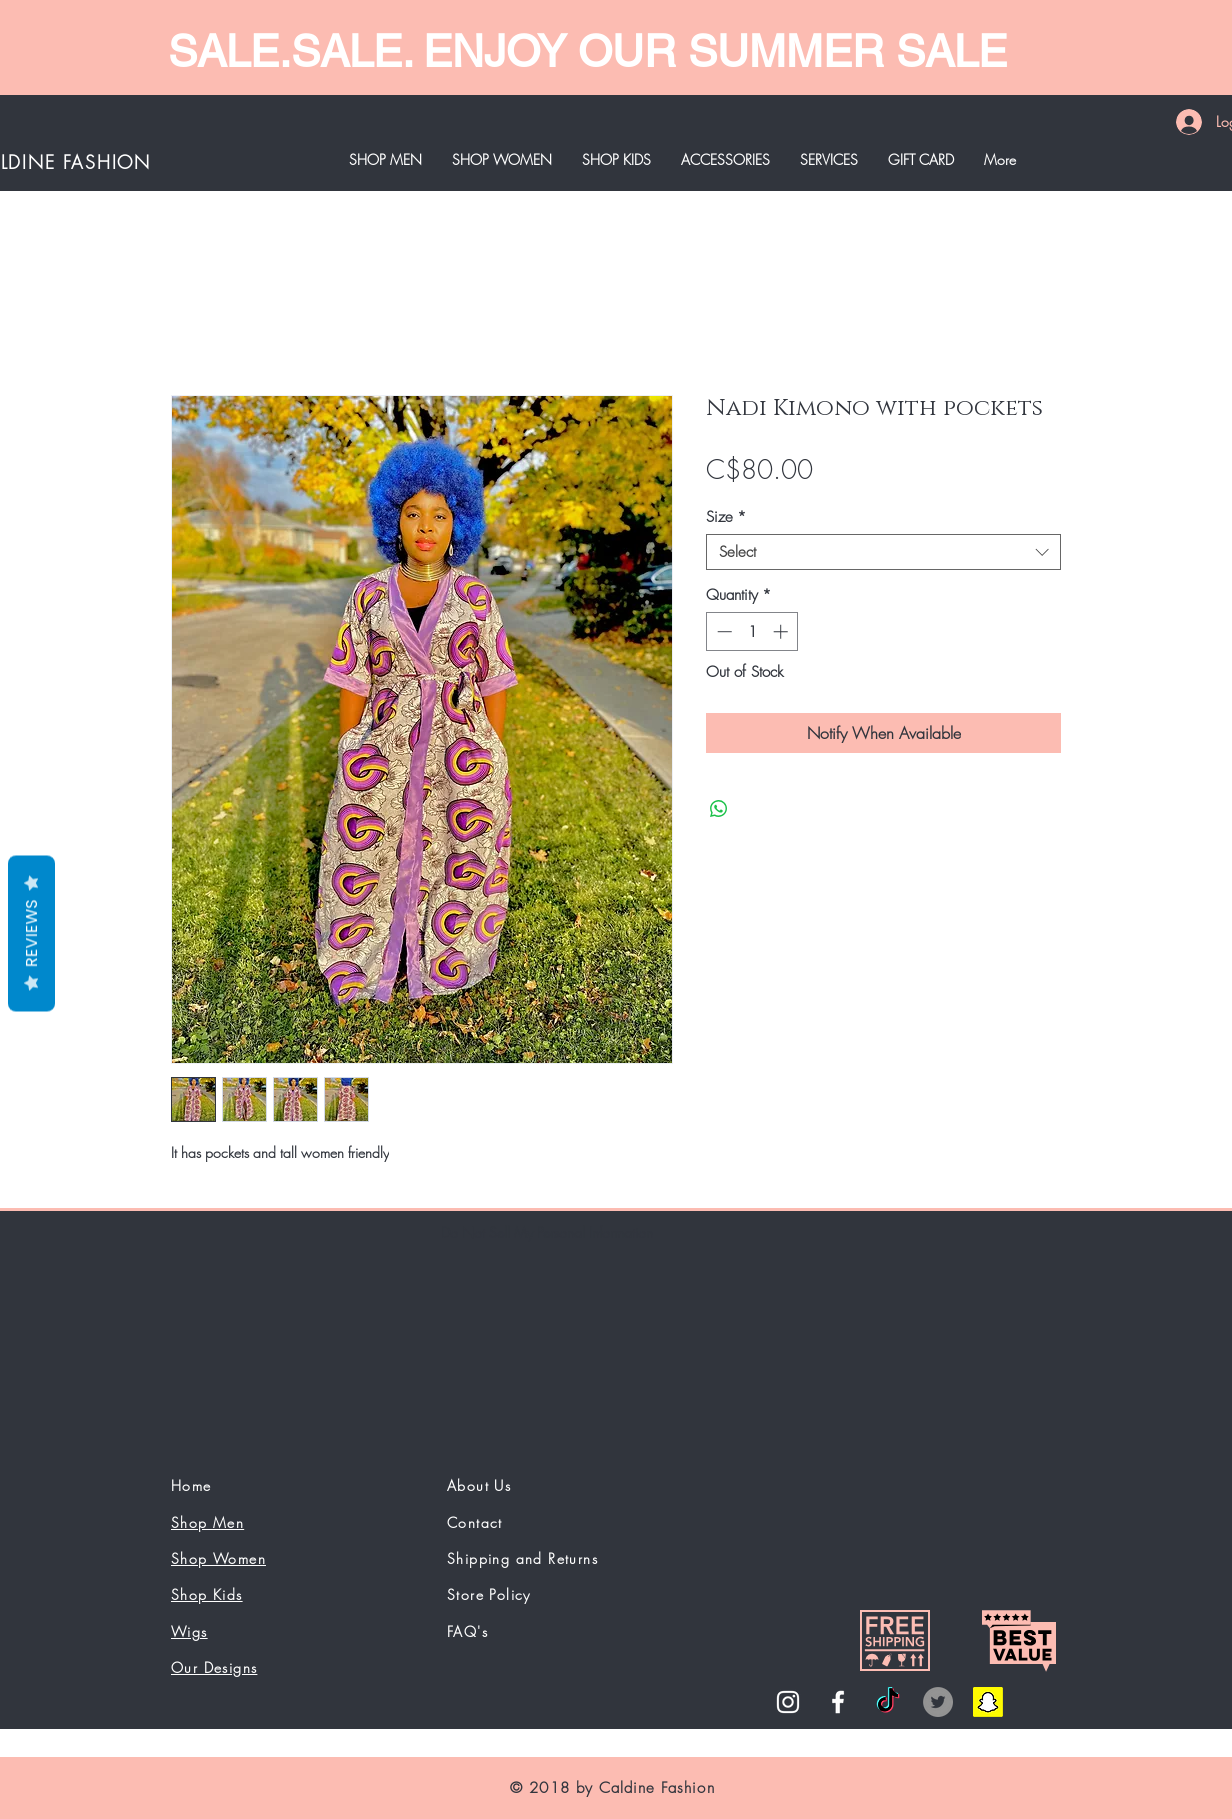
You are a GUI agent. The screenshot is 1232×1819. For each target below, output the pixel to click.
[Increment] (782, 631)
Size (726, 517)
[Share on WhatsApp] (719, 809)
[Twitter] (938, 1702)
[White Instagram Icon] (788, 1702)
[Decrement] (722, 631)
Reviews (31, 933)
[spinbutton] (752, 631)
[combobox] (883, 552)
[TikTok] (888, 1702)
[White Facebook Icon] (838, 1702)
